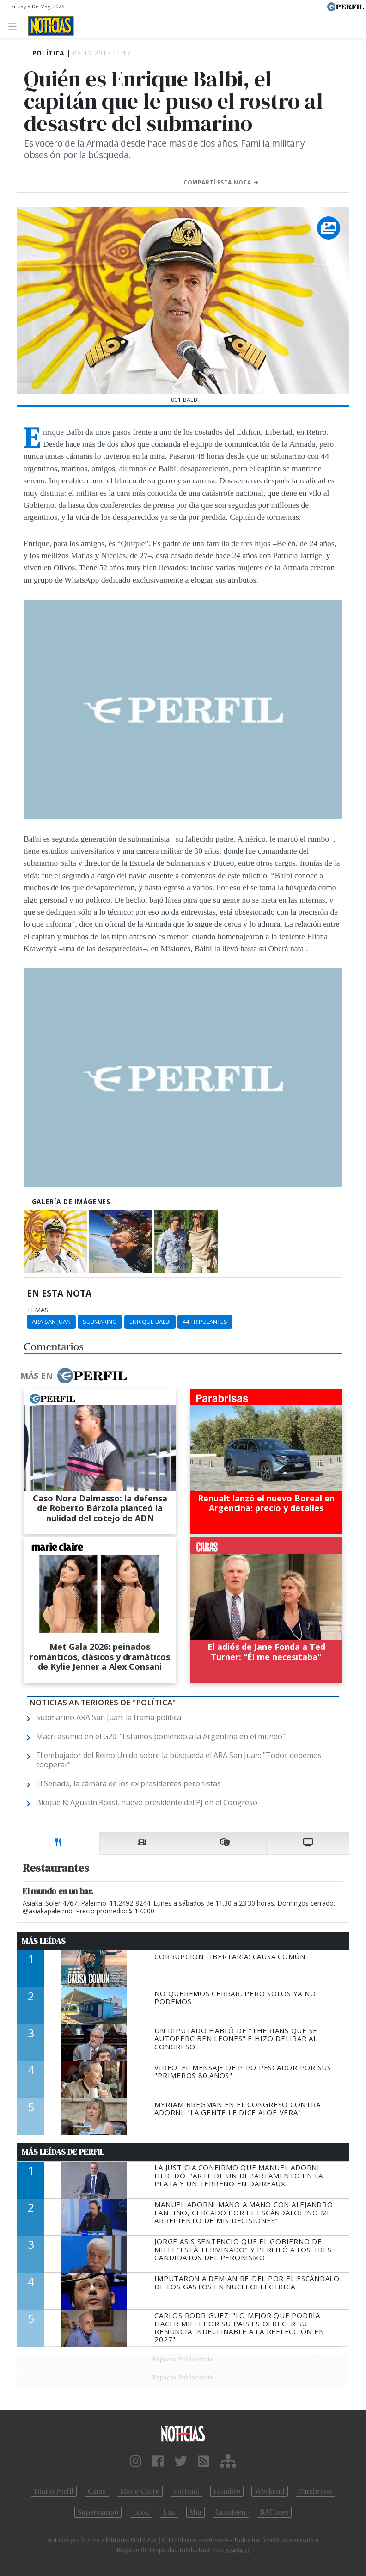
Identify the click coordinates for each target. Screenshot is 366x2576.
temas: (38, 1310)
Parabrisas (315, 2491)
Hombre (227, 2491)
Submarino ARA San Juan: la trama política (108, 1717)
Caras (97, 2491)
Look (141, 2512)
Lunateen (231, 2512)
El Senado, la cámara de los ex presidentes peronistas (128, 1783)
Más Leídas (44, 1941)
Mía (195, 2512)
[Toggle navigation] (15, 25)
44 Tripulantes (205, 1321)
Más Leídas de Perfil (63, 2152)
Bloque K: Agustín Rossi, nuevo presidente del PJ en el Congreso (146, 1802)
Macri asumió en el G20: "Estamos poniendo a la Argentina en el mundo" (160, 1736)
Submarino (100, 1321)
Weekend (270, 2491)
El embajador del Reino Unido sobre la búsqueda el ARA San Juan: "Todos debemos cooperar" (179, 1760)
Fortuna (186, 2491)
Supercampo (98, 2512)
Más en (73, 1375)
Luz (169, 2512)
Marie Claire (139, 2491)
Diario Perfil (53, 2491)
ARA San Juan (51, 1321)
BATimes (274, 2512)
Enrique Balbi (150, 1321)
